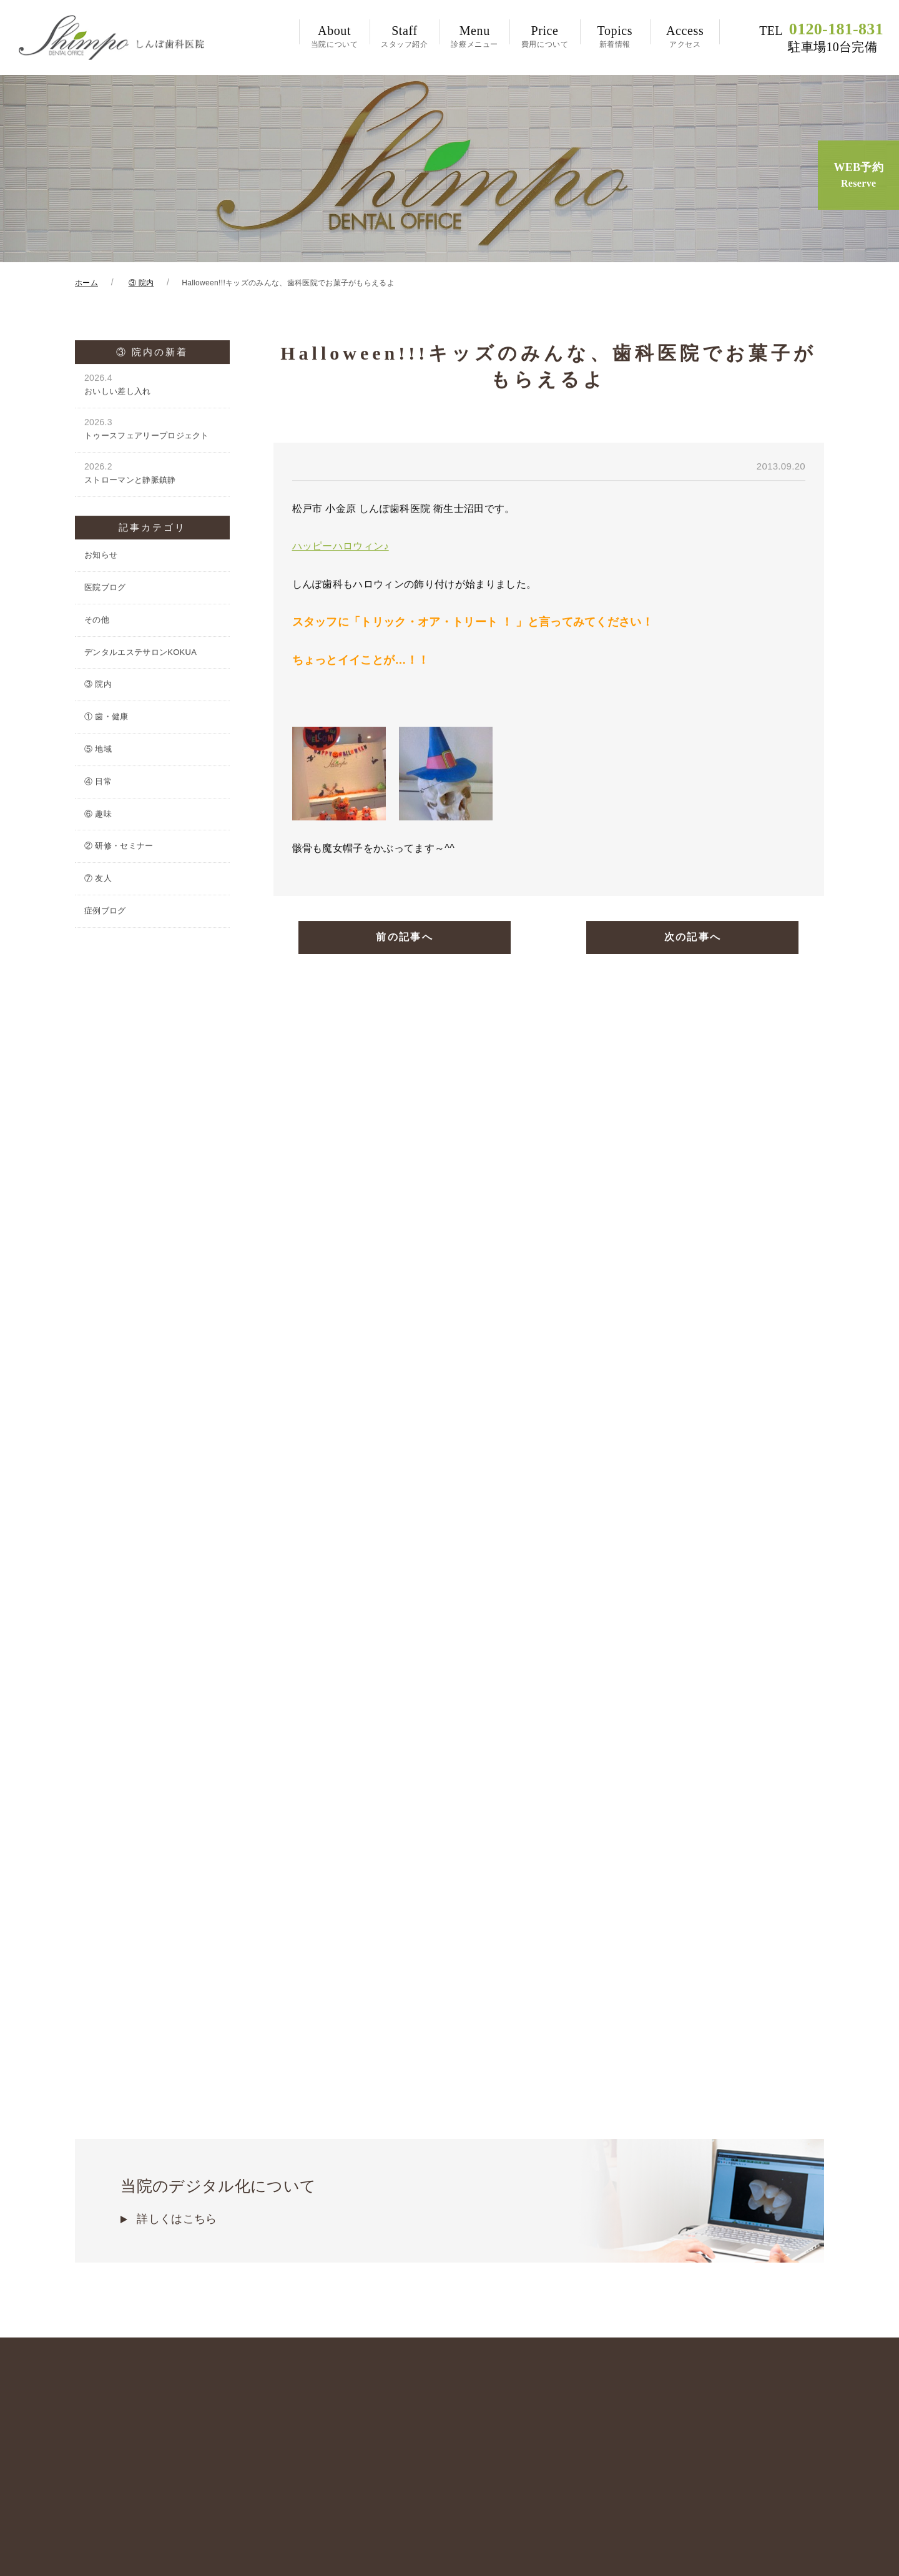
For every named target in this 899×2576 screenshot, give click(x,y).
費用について (544, 36)
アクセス (685, 36)
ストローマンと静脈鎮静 (152, 475)
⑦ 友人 (98, 880)
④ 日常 (98, 784)
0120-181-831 (821, 37)
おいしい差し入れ (152, 386)
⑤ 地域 (98, 751)
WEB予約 (858, 176)
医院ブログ (105, 589)
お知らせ (100, 557)
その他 (96, 622)
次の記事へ (692, 940)
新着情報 (615, 36)
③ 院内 (98, 686)
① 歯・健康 (106, 719)
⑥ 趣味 (98, 816)
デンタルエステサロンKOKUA (140, 654)
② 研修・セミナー (119, 848)
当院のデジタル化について (449, 2103)
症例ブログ (105, 913)
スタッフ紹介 (404, 36)
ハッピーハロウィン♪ (340, 548)
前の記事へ (404, 940)
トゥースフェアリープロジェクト (152, 431)
